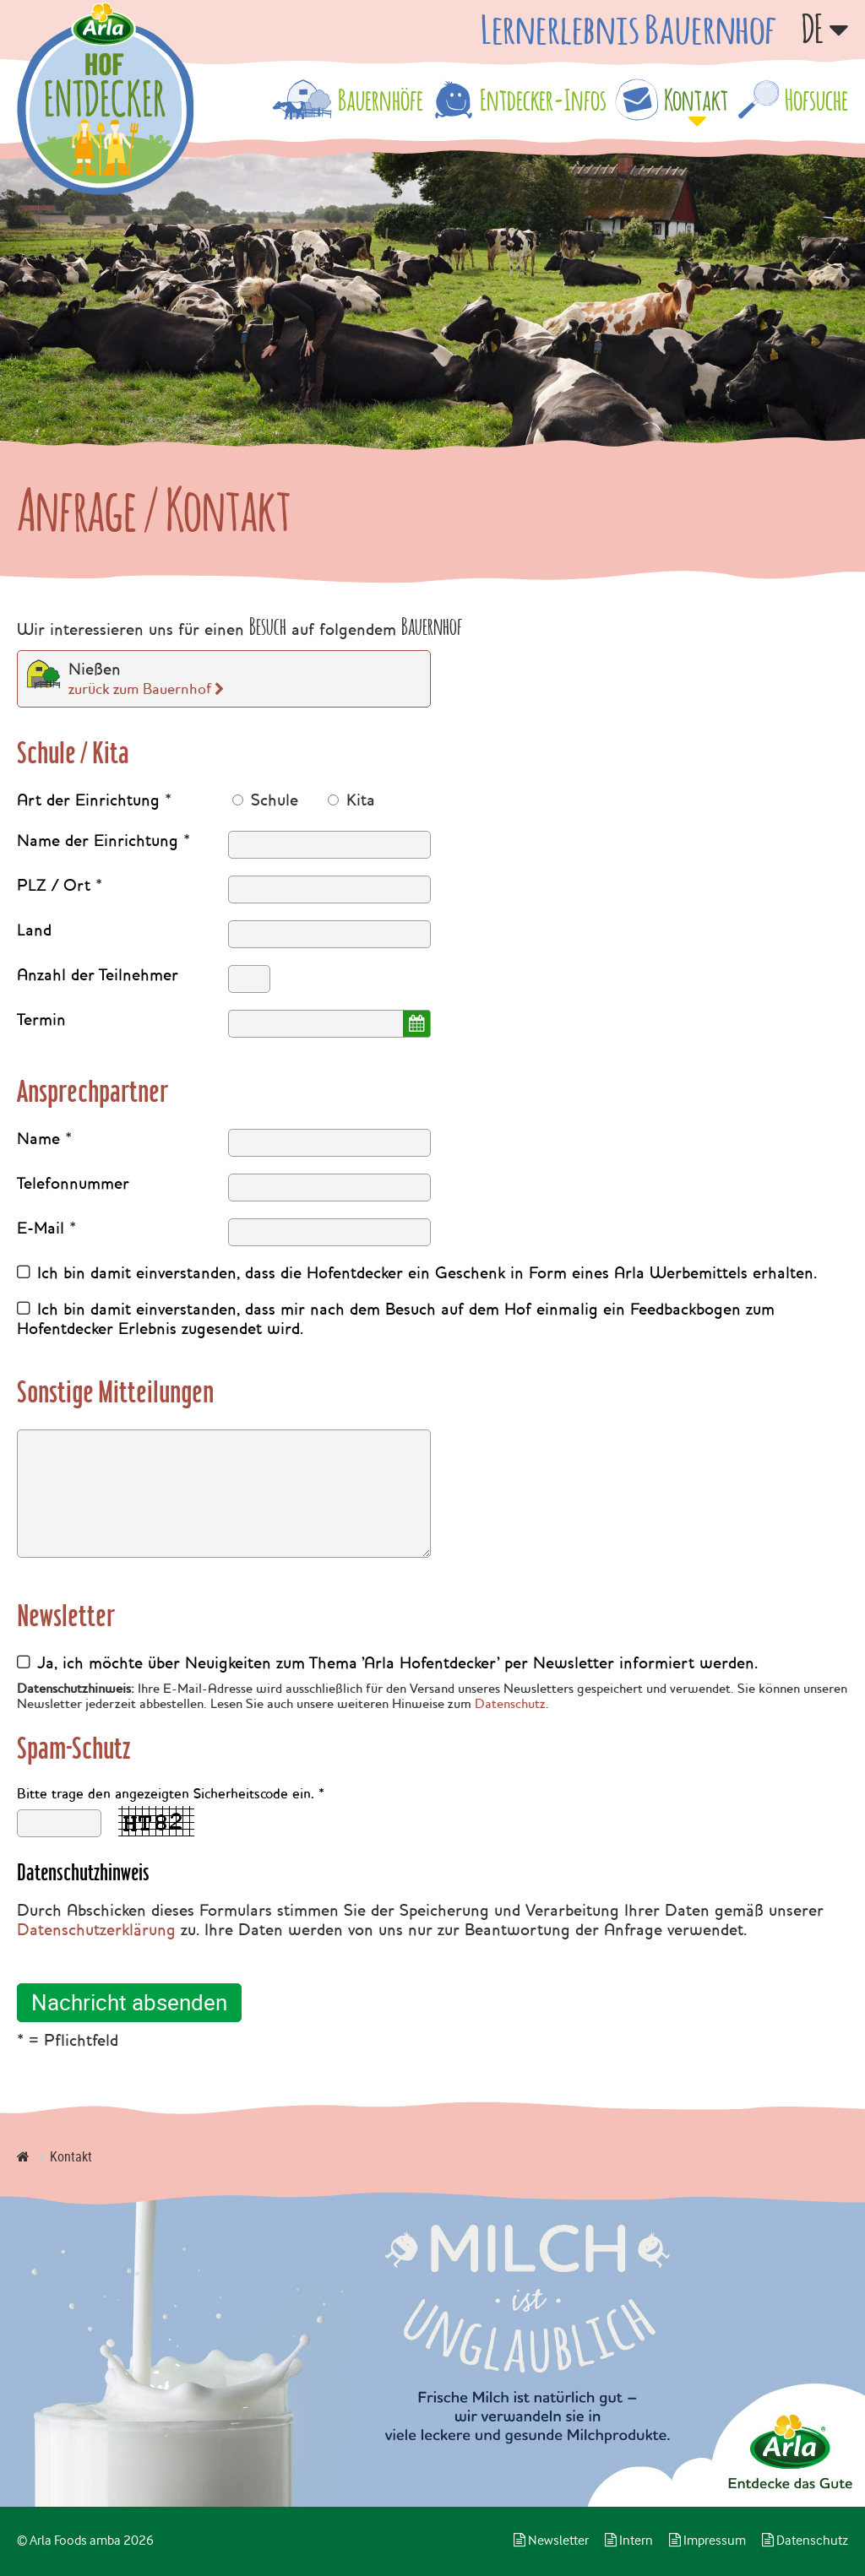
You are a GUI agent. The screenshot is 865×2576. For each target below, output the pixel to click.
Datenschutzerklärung (96, 1929)
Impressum (707, 2540)
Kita (358, 800)
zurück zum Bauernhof (139, 689)
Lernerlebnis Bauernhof (628, 29)
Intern (629, 2540)
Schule (272, 800)
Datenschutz (510, 1703)
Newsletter (551, 2540)
